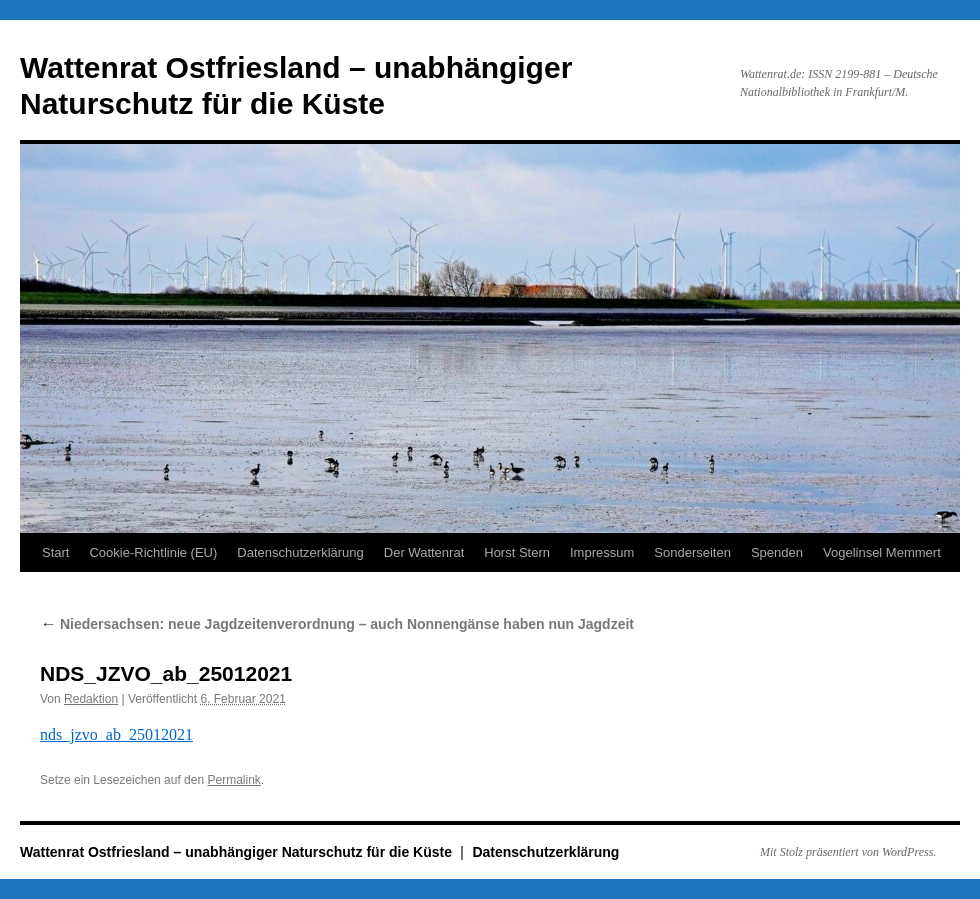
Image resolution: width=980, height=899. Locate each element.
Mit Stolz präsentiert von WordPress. (848, 852)
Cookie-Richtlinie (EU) (153, 552)
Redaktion (91, 699)
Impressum (602, 552)
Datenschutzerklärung (300, 552)
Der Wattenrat (424, 552)
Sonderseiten (692, 552)
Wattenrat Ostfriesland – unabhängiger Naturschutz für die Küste (238, 852)
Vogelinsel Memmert (882, 552)
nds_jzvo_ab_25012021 (116, 734)
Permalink (233, 780)
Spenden (777, 552)
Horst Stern (517, 552)
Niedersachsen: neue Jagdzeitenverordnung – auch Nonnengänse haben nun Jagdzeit (337, 624)
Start (55, 552)
